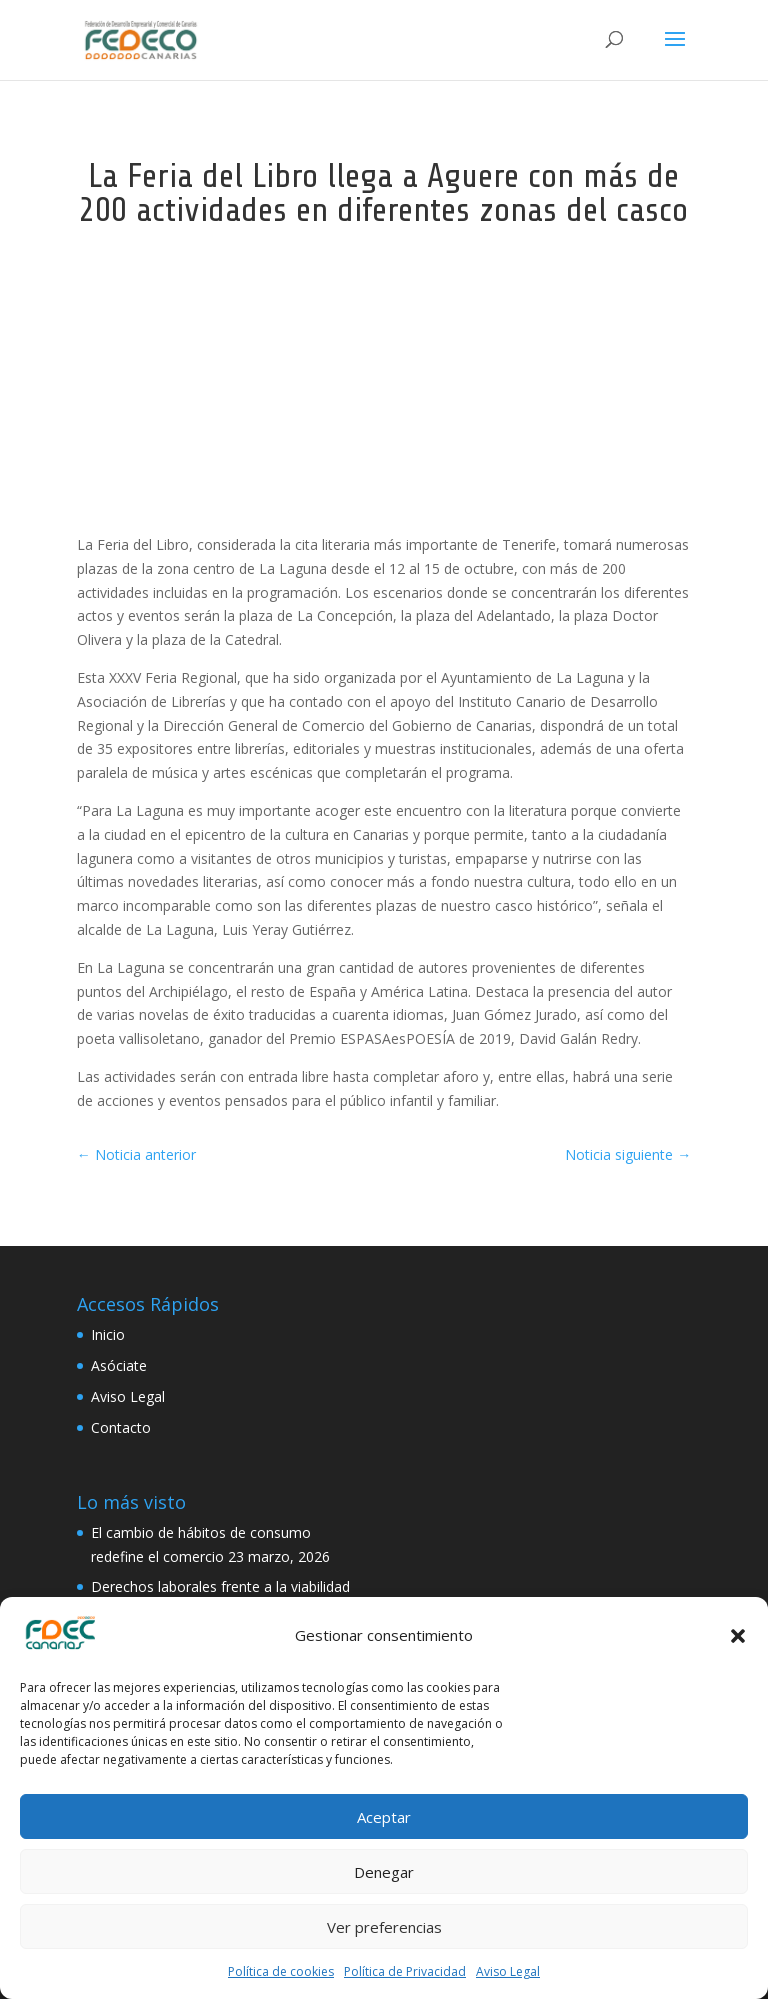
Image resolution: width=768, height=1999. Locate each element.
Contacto (121, 1427)
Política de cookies (281, 1971)
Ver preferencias (384, 1927)
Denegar (384, 1872)
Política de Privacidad (405, 1971)
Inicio (108, 1334)
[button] (738, 1636)
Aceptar (384, 1817)
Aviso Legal (508, 1971)
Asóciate (119, 1365)
